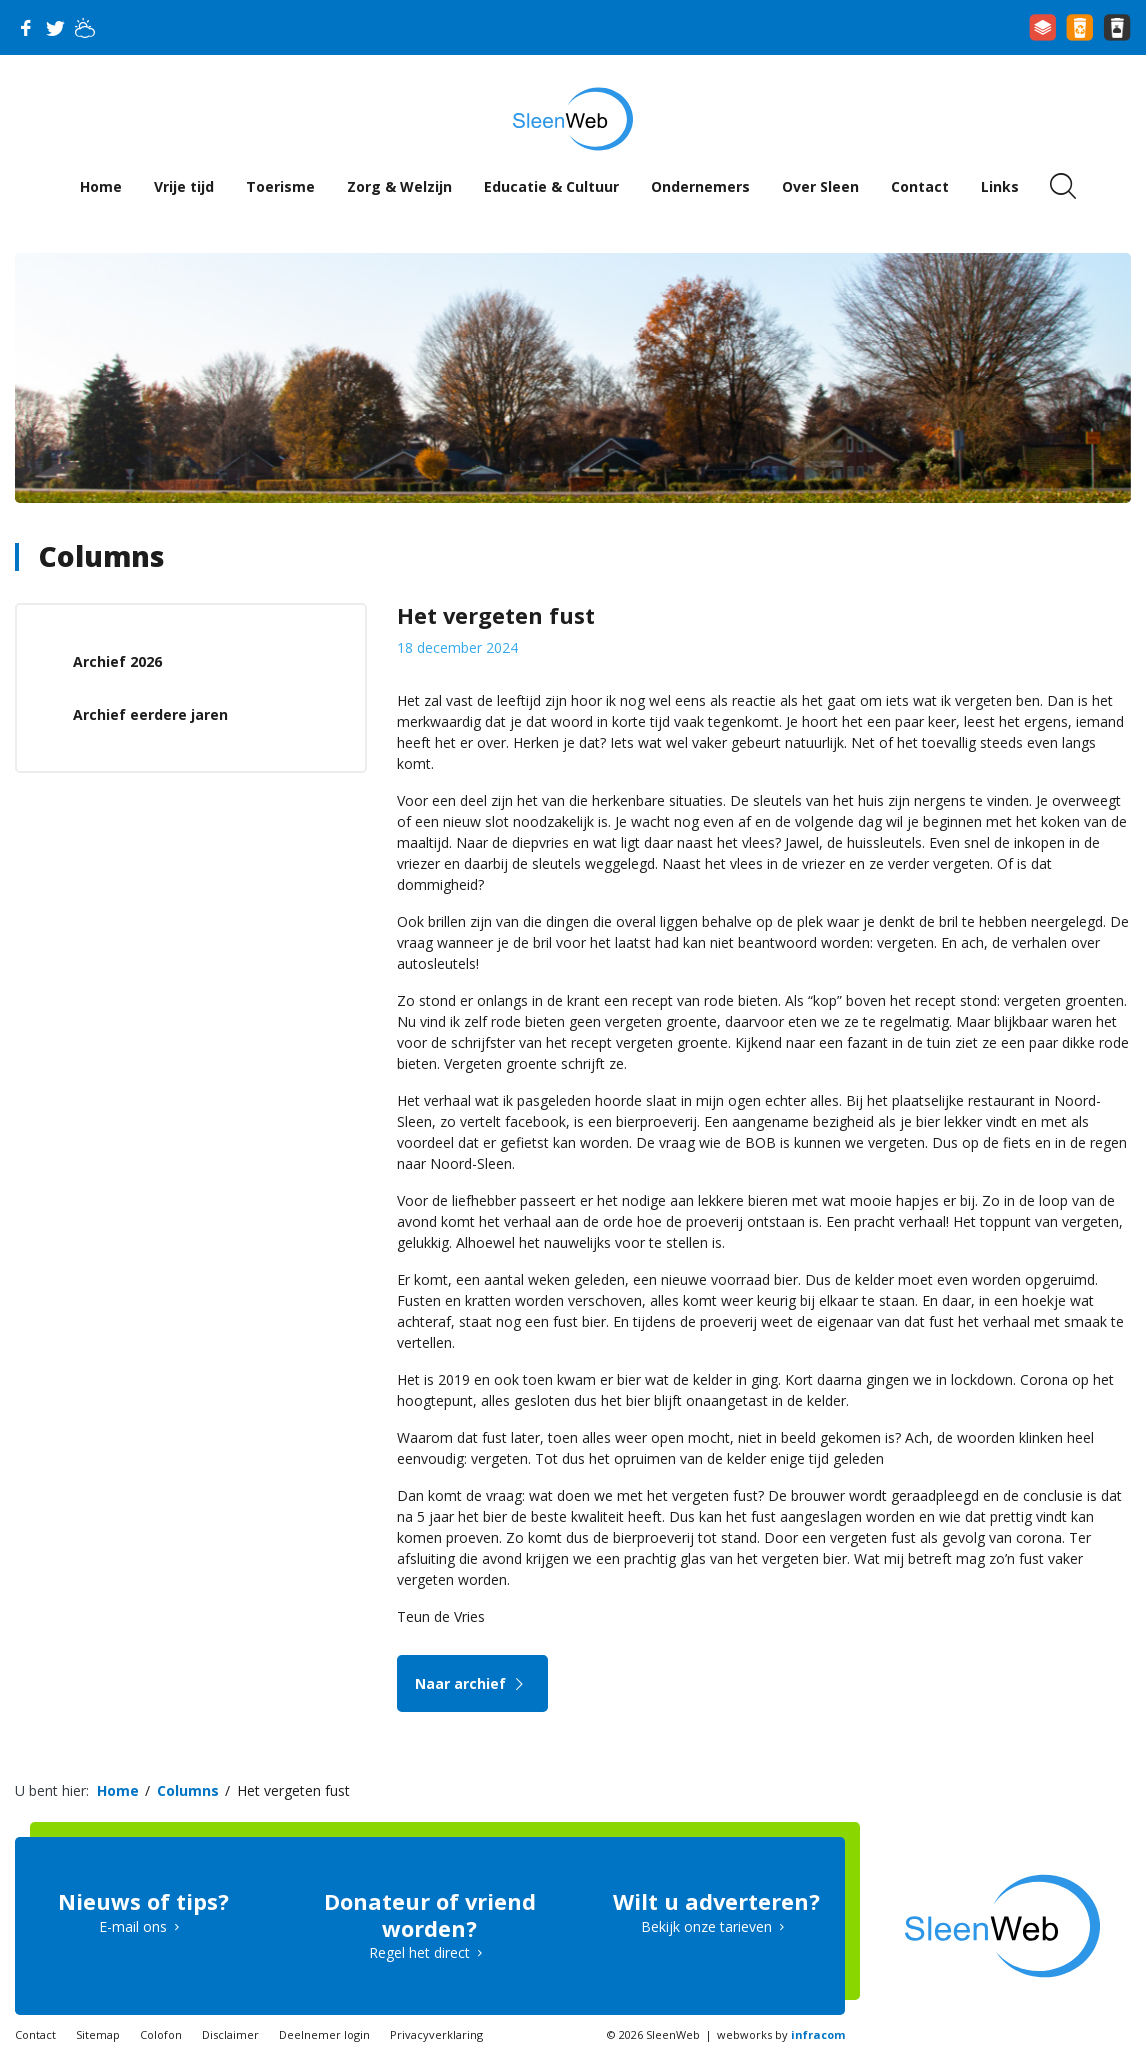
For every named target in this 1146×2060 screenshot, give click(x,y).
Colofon (161, 2034)
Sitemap (98, 2034)
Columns (101, 556)
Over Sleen (820, 186)
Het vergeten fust (293, 1790)
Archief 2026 (117, 661)
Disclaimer (230, 2034)
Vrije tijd (184, 186)
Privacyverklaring (436, 2034)
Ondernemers (700, 186)
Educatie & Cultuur (551, 186)
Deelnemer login (324, 2034)
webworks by (781, 2034)
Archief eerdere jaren (150, 714)
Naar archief (472, 1683)
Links (1000, 186)
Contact (920, 186)
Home (101, 186)
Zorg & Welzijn (399, 186)
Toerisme (280, 186)
